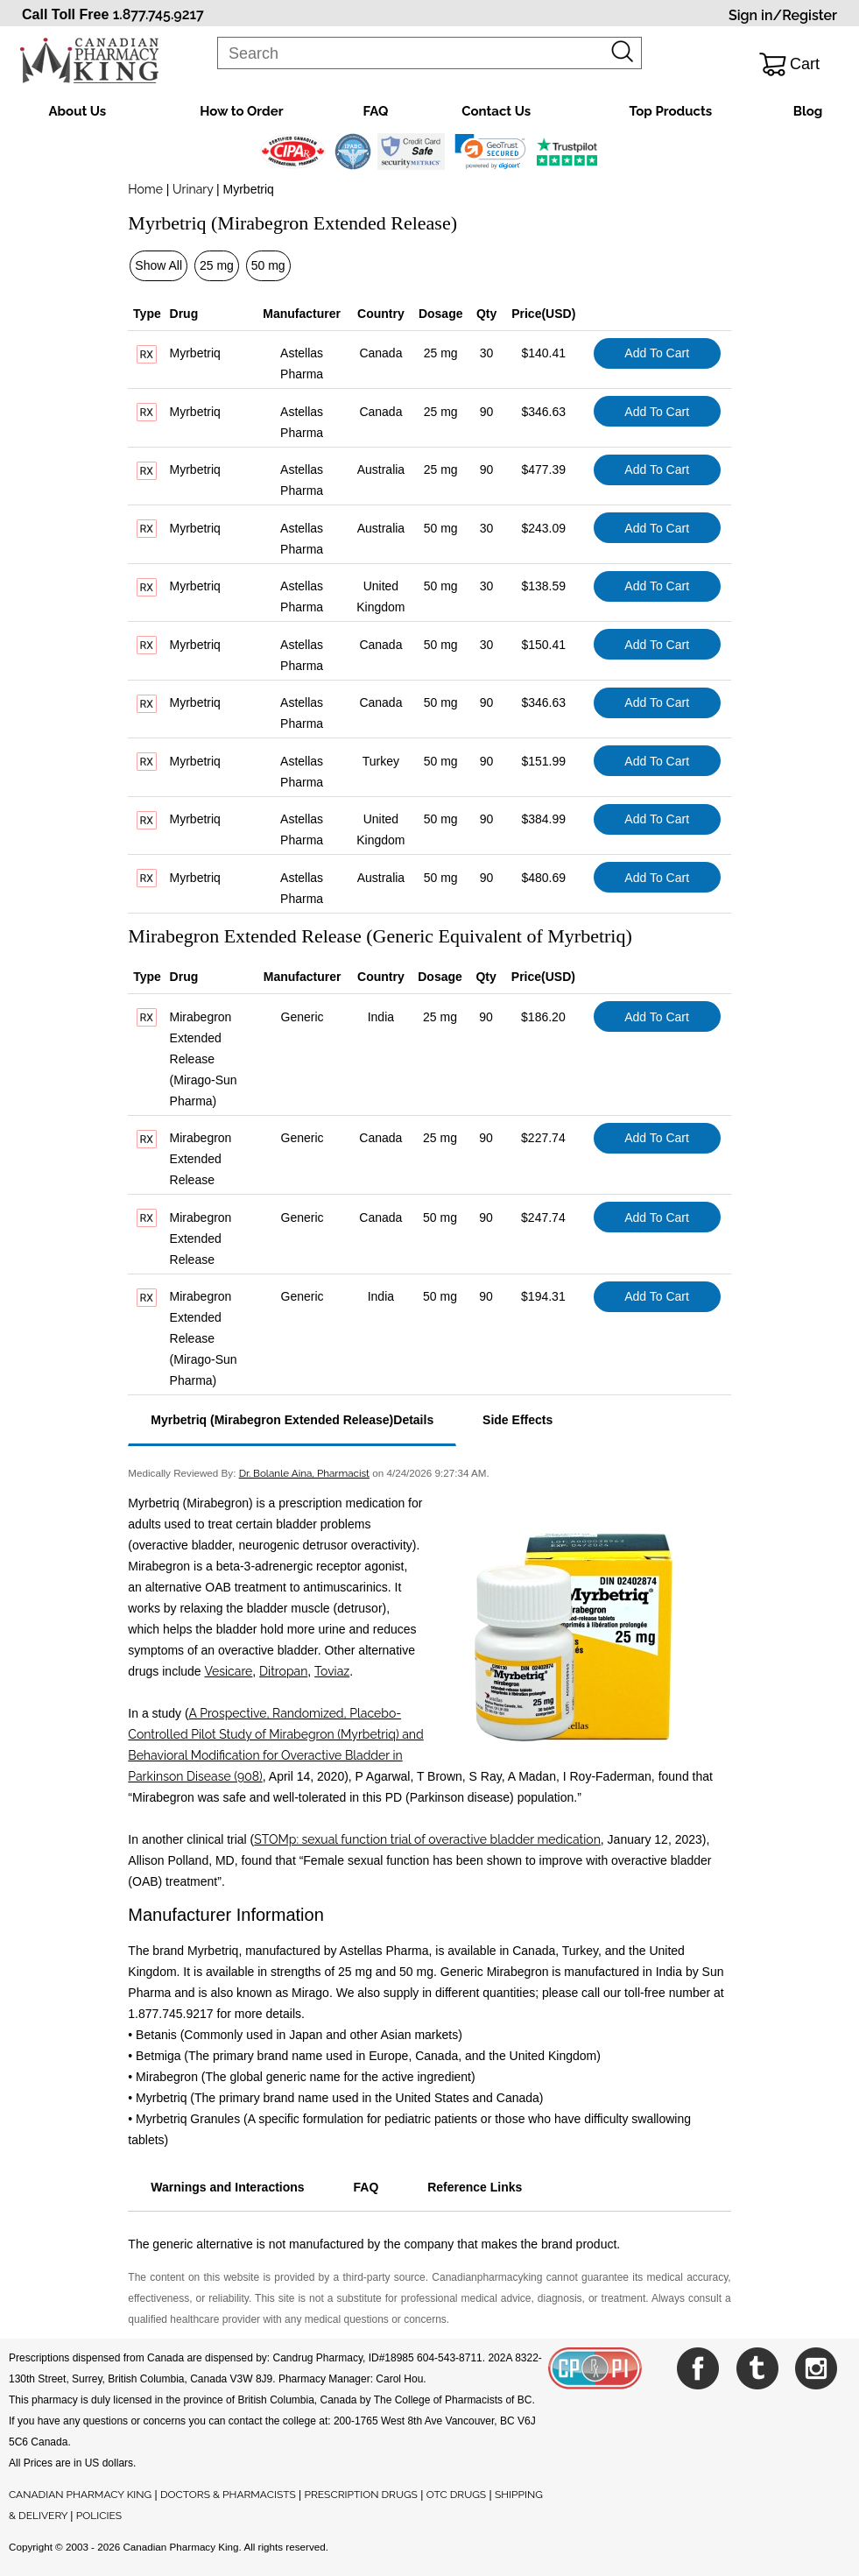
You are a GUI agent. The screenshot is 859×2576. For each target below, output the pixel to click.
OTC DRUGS (456, 2494)
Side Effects (517, 1420)
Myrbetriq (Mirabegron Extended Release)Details (292, 1420)
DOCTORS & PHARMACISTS (228, 2494)
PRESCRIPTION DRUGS (361, 2494)
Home (145, 189)
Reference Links (474, 2187)
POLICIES (99, 2515)
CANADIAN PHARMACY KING (80, 2494)
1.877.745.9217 (158, 14)
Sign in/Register (783, 15)
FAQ (375, 111)
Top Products (670, 111)
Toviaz (331, 1671)
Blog (808, 111)
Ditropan (283, 1671)
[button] (490, 151)
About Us (78, 111)
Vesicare (229, 1671)
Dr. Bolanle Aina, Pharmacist (304, 1473)
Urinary (193, 189)
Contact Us (496, 111)
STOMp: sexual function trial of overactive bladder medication (427, 1839)
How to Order (241, 111)
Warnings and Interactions (227, 2187)
